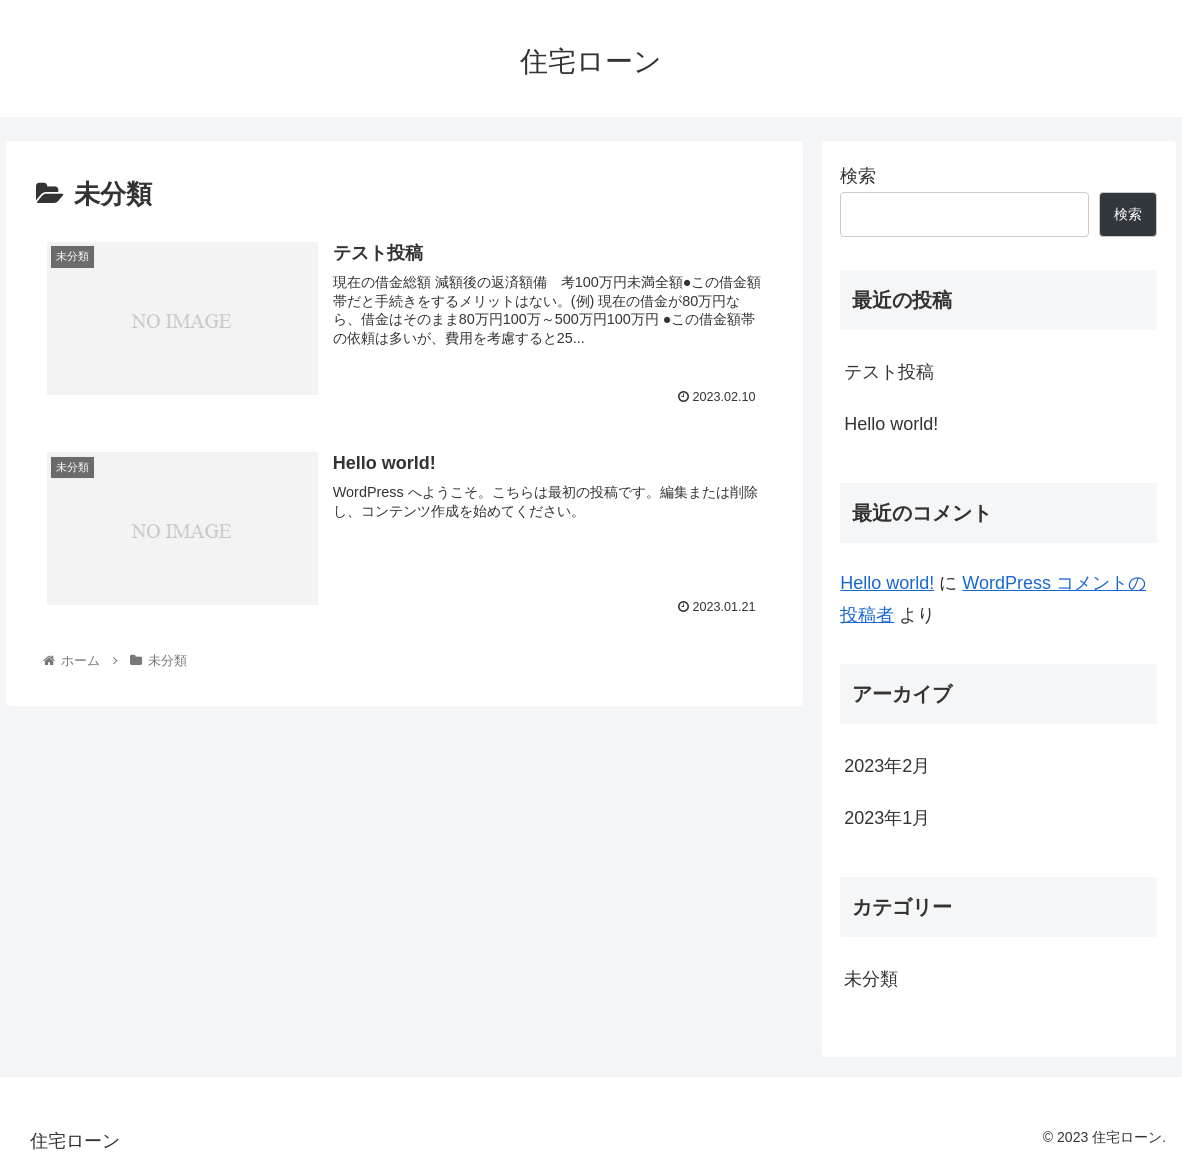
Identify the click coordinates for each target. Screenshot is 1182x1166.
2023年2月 (887, 766)
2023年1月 (887, 818)
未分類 (871, 979)
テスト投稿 (889, 372)
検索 (858, 176)
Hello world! (891, 424)
